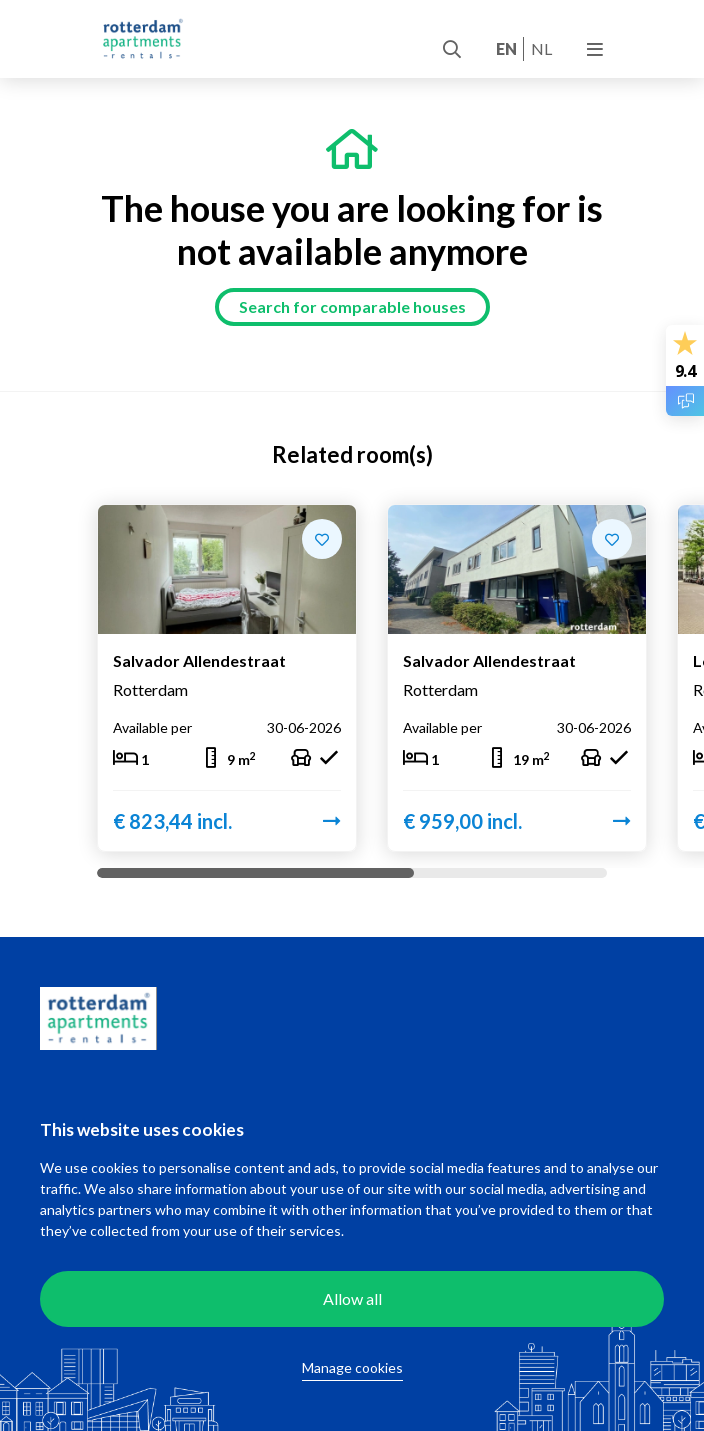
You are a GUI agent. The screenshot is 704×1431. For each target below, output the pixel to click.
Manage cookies (352, 1367)
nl (541, 48)
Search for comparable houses (352, 306)
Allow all (352, 1298)
